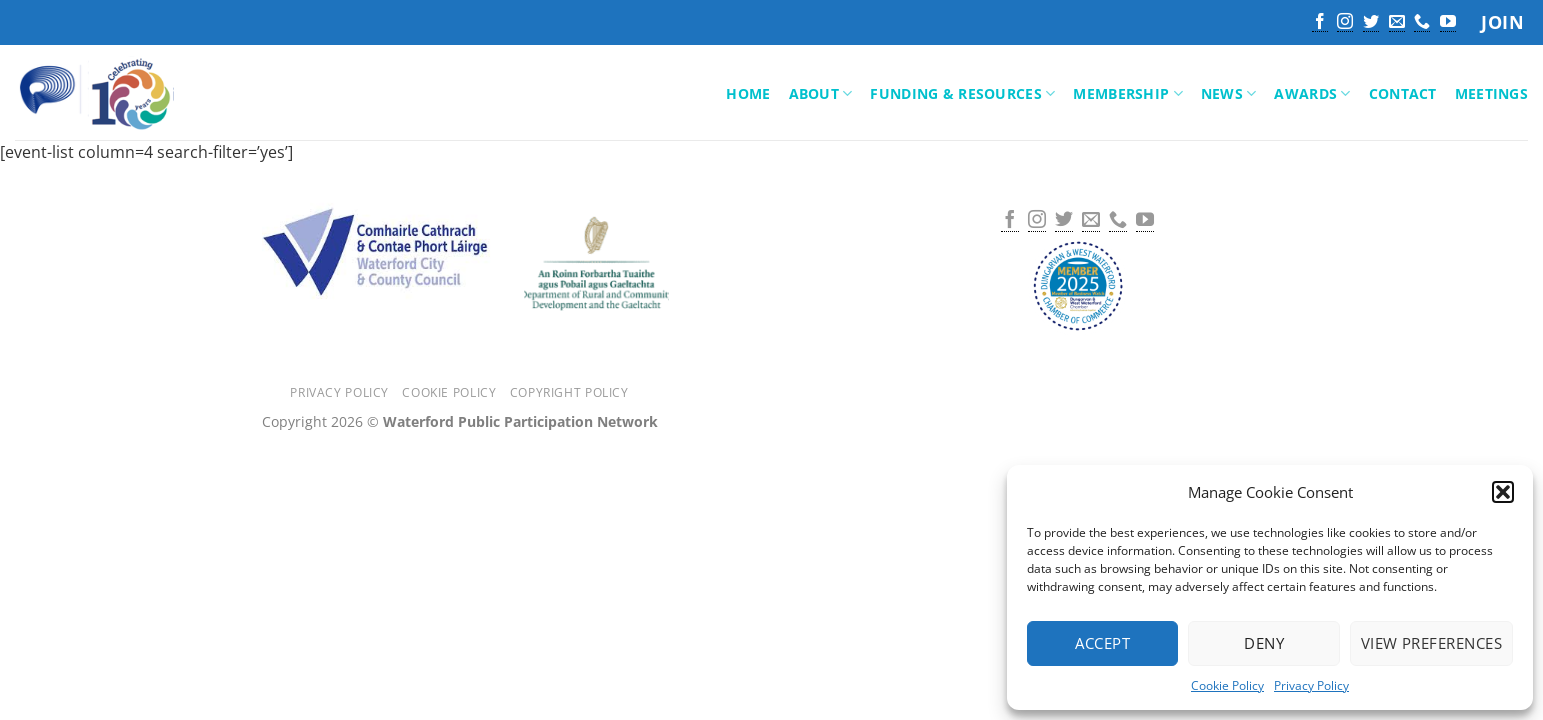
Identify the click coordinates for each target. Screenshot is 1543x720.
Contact (1403, 93)
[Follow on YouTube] (1448, 23)
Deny (1264, 643)
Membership (1127, 94)
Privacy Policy (1311, 685)
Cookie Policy (1227, 685)
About (821, 94)
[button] (1503, 492)
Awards (1312, 94)
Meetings (1491, 93)
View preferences (1431, 643)
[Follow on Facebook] (1320, 23)
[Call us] (1422, 23)
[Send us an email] (1397, 23)
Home (748, 93)
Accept (1102, 643)
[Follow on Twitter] (1371, 23)
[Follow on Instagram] (1345, 23)
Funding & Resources (962, 94)
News (1229, 94)
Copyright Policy (569, 392)
